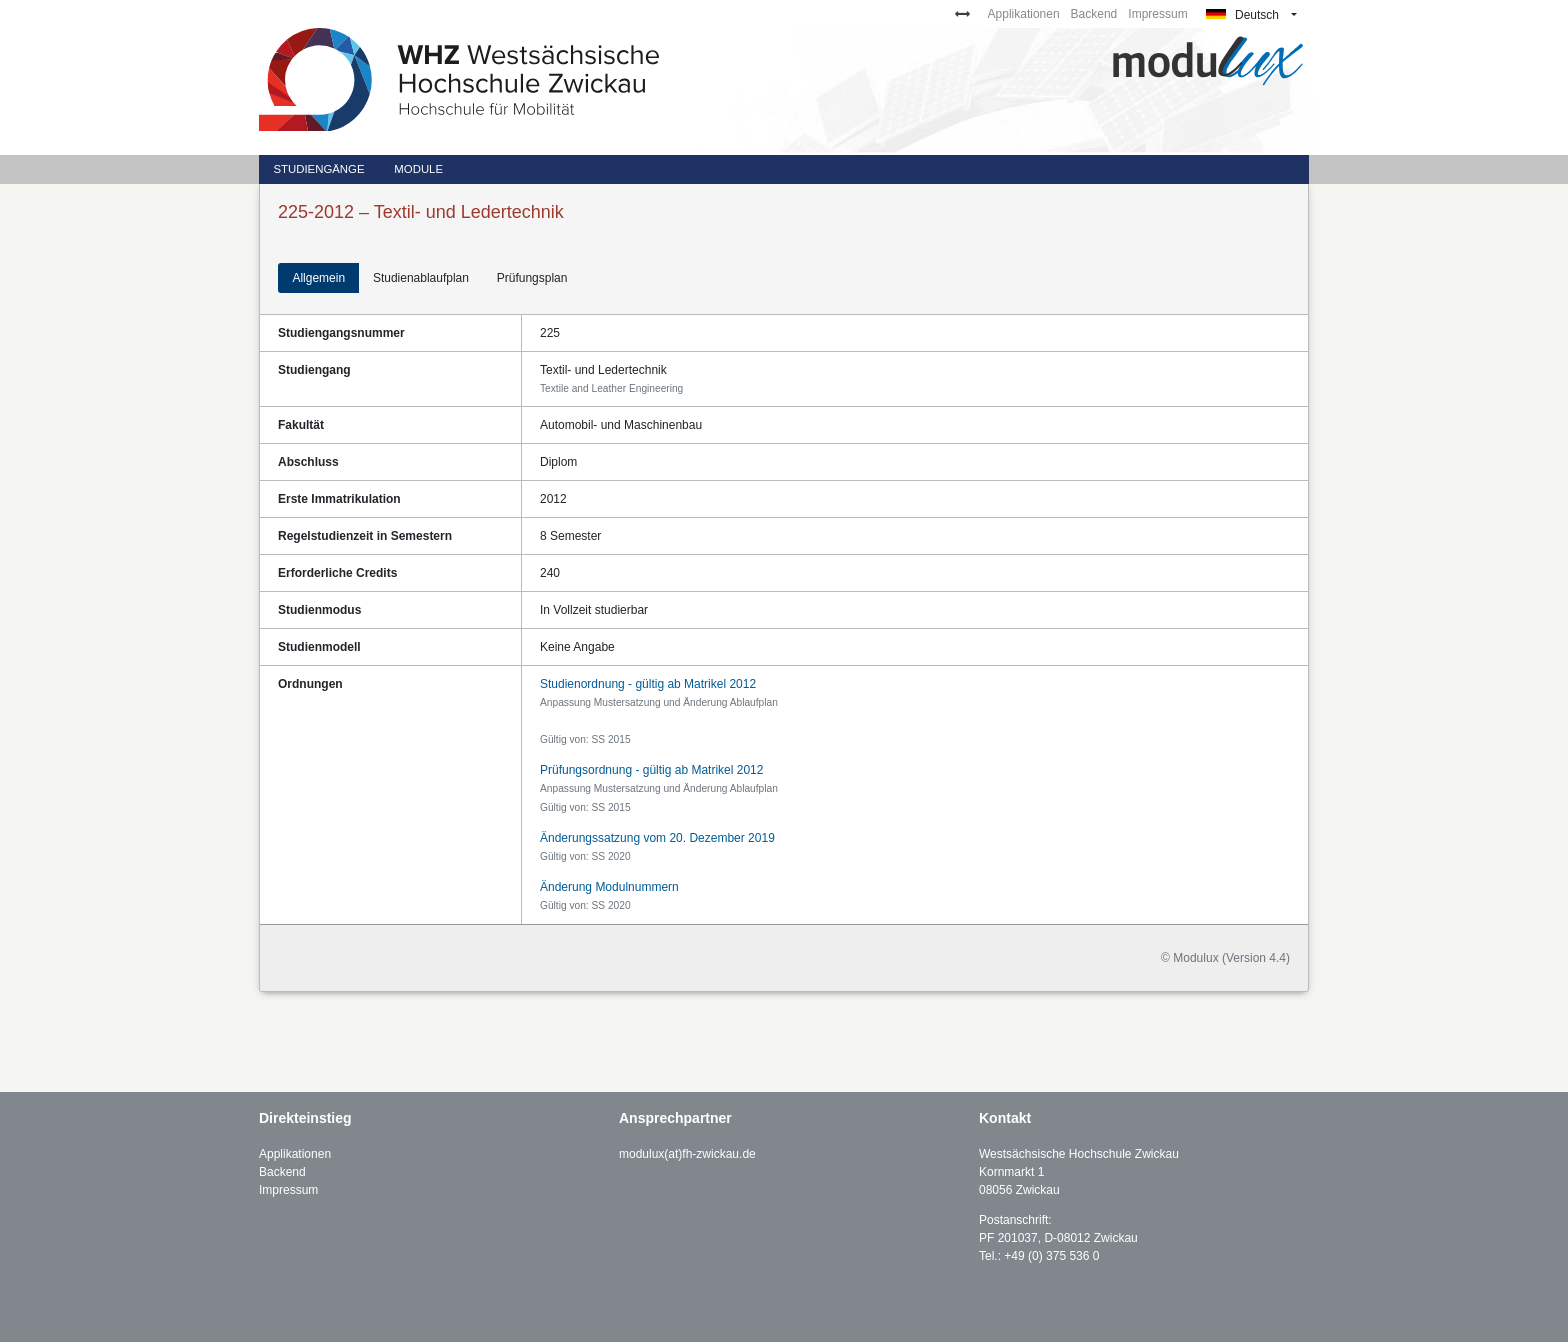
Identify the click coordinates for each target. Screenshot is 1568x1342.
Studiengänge (318, 169)
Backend (1094, 14)
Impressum (1157, 14)
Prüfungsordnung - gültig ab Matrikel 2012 (651, 770)
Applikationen (1024, 14)
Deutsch (1242, 15)
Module (418, 169)
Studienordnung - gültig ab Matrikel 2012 (648, 684)
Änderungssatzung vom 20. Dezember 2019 (657, 838)
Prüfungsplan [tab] (532, 278)
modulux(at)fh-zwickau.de (687, 1154)
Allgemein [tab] (318, 278)
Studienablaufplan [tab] (421, 278)
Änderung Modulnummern (609, 887)
